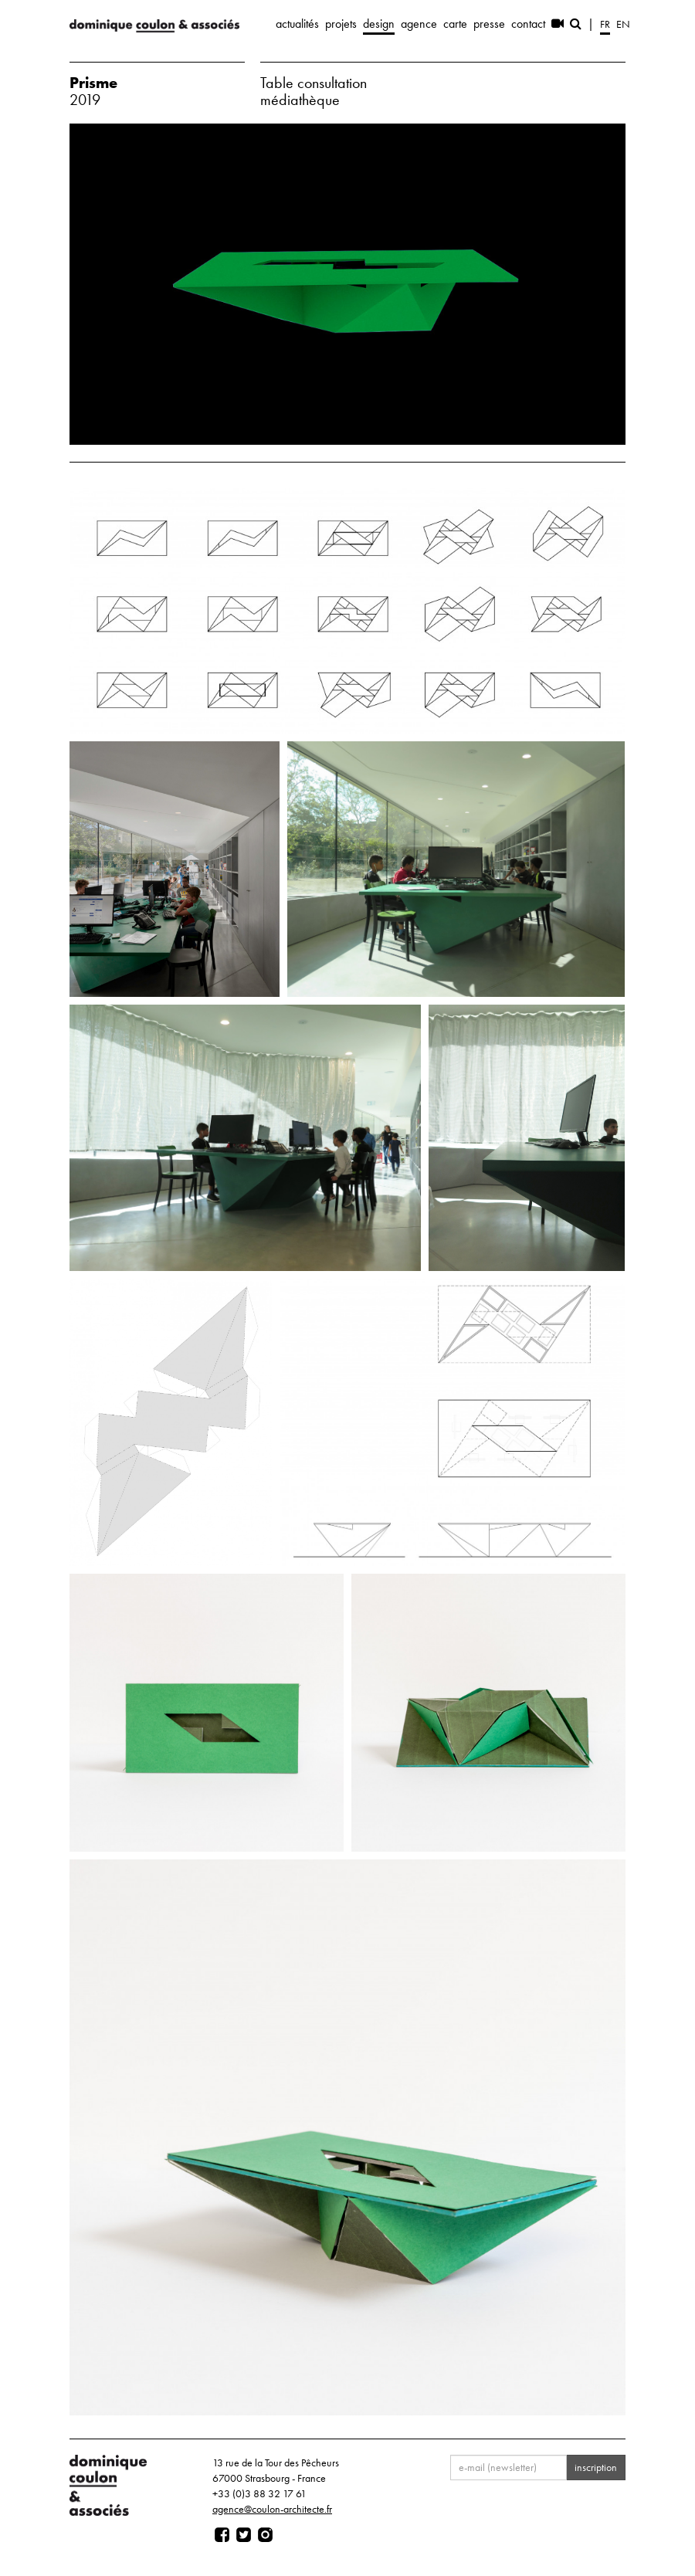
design (379, 23)
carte (455, 23)
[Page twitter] (243, 2535)
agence (419, 23)
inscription (596, 2467)
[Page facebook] (222, 2535)
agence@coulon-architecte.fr (272, 2509)
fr (605, 24)
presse (489, 23)
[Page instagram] (265, 2535)
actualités (297, 23)
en (623, 24)
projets (341, 23)
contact (528, 23)
